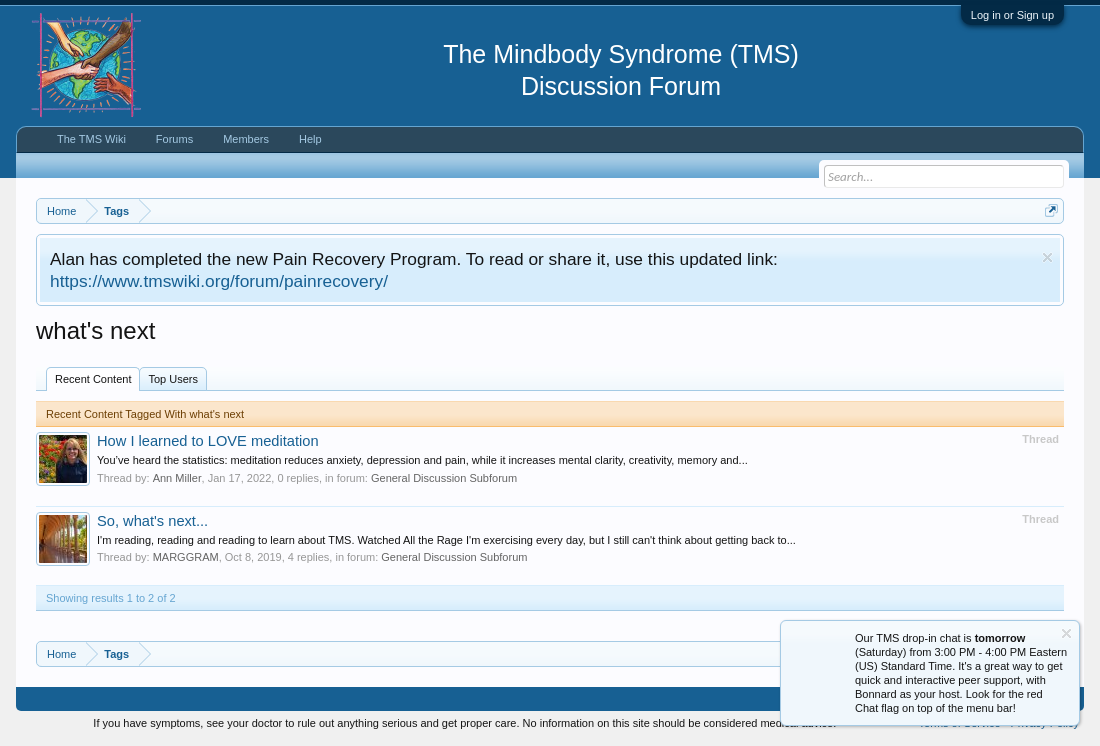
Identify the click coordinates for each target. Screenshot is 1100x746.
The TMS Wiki (91, 139)
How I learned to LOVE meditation (208, 441)
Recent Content (93, 379)
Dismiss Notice (1047, 257)
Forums (174, 139)
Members (246, 139)
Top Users (173, 379)
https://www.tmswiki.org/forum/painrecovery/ (219, 281)
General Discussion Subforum (444, 478)
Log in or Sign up (1012, 15)
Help (310, 139)
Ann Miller (177, 478)
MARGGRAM (186, 557)
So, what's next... (152, 521)
